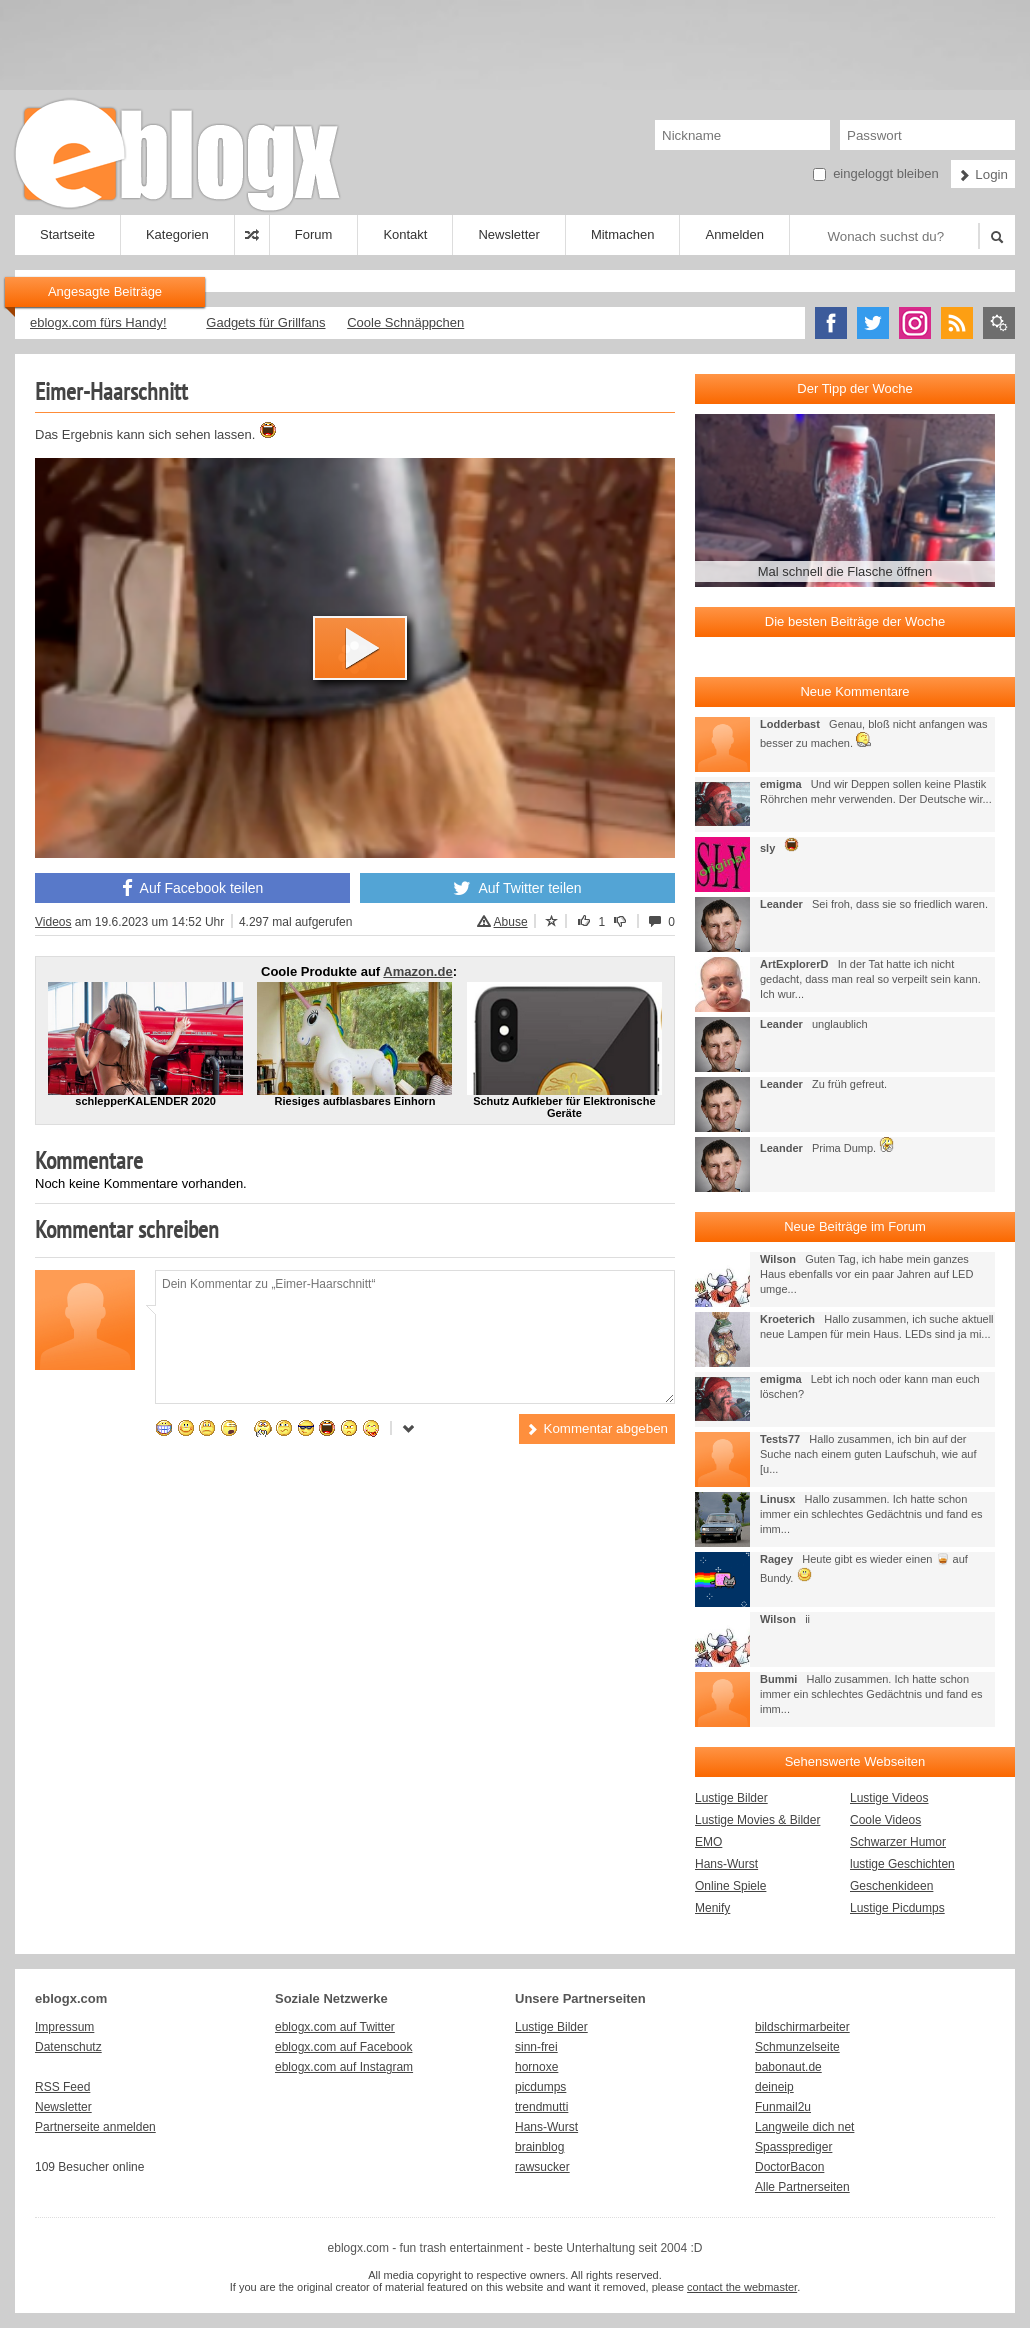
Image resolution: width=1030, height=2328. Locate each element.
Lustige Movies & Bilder (757, 1820)
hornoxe (536, 2067)
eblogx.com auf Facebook (343, 2047)
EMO (708, 1842)
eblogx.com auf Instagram (344, 2067)
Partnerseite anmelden (95, 2127)
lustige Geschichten (902, 1864)
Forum (314, 234)
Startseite (67, 234)
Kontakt (405, 234)
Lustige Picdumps (897, 1908)
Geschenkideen (891, 1886)
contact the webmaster (742, 2287)
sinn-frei (536, 2047)
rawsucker (542, 2167)
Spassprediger (793, 2147)
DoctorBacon (789, 2167)
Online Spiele (730, 1886)
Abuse (502, 922)
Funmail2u (783, 2107)
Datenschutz (68, 2047)
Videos (53, 922)
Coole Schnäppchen (405, 322)
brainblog (539, 2147)
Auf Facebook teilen (193, 888)
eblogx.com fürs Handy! (98, 322)
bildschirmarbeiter (802, 2027)
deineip (774, 2087)
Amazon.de (417, 971)
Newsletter (508, 234)
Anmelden (734, 234)
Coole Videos (885, 1820)
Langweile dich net (804, 2127)
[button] (360, 648)
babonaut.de (788, 2067)
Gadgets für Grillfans (265, 322)
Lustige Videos (889, 1798)
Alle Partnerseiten (802, 2187)
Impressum (64, 2027)
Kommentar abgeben (597, 1428)
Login (983, 174)
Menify (712, 1908)
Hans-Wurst (726, 1864)
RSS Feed (62, 2087)
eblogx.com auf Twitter (335, 2027)
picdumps (540, 2087)
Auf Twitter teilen (517, 888)
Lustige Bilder (731, 1798)
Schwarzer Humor (898, 1842)
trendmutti (541, 2107)
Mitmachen (623, 234)
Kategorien (177, 234)
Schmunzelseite (797, 2047)
